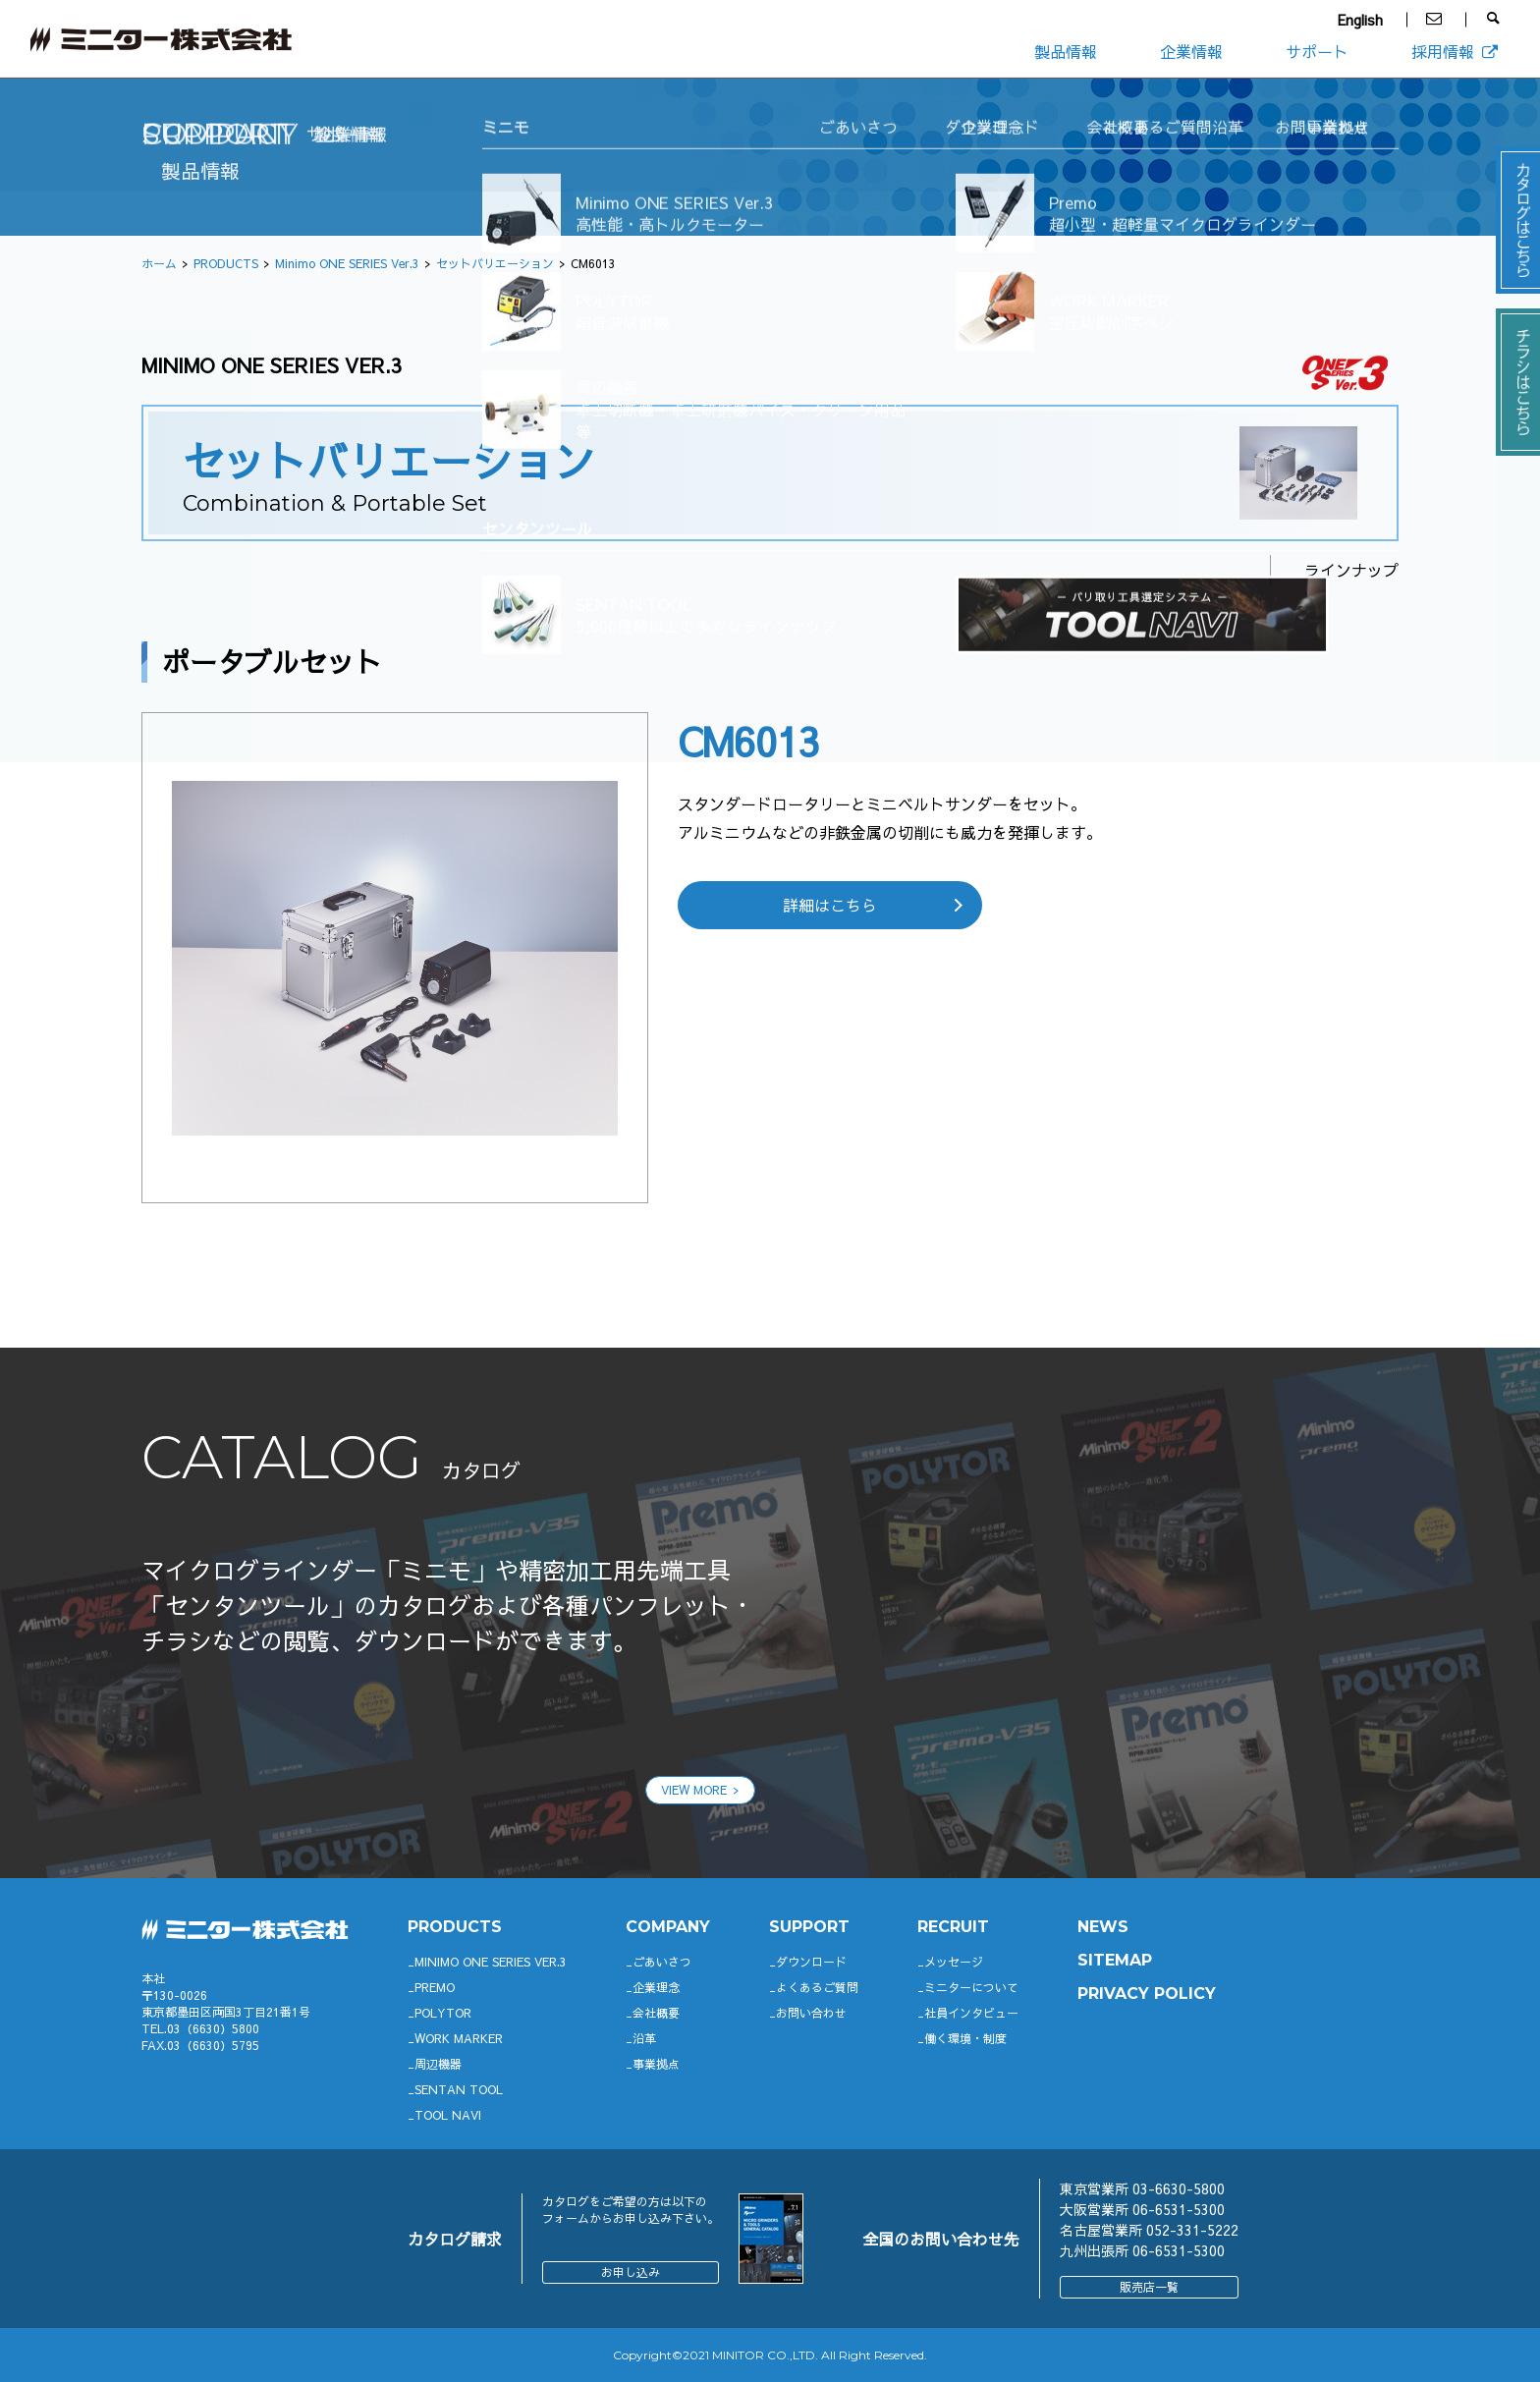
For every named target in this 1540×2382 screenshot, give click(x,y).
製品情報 (1065, 51)
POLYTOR (442, 2013)
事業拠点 (656, 2064)
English (1360, 19)
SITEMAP (1114, 1960)
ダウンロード (811, 1961)
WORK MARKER (458, 2038)
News (1102, 1926)
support (809, 1926)
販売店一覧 (1149, 2287)
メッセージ (953, 1961)
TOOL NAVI (447, 2115)
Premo (434, 1987)
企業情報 (1191, 51)
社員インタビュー (971, 2013)
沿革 (644, 2038)
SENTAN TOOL (458, 2089)
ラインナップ (1351, 570)
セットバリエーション (495, 263)
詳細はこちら (830, 904)
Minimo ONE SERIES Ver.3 (347, 263)
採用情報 (1456, 51)
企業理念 (656, 1987)
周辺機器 (438, 2064)
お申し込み (630, 2272)
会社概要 (656, 2013)
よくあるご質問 (817, 1987)
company (668, 1926)
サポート (1317, 51)
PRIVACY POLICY (1146, 1993)
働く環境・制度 (965, 2038)
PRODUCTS (225, 263)
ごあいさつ (661, 1961)
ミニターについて (971, 1987)
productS (455, 1926)
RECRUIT (953, 1926)
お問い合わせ (811, 2013)
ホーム (159, 263)
